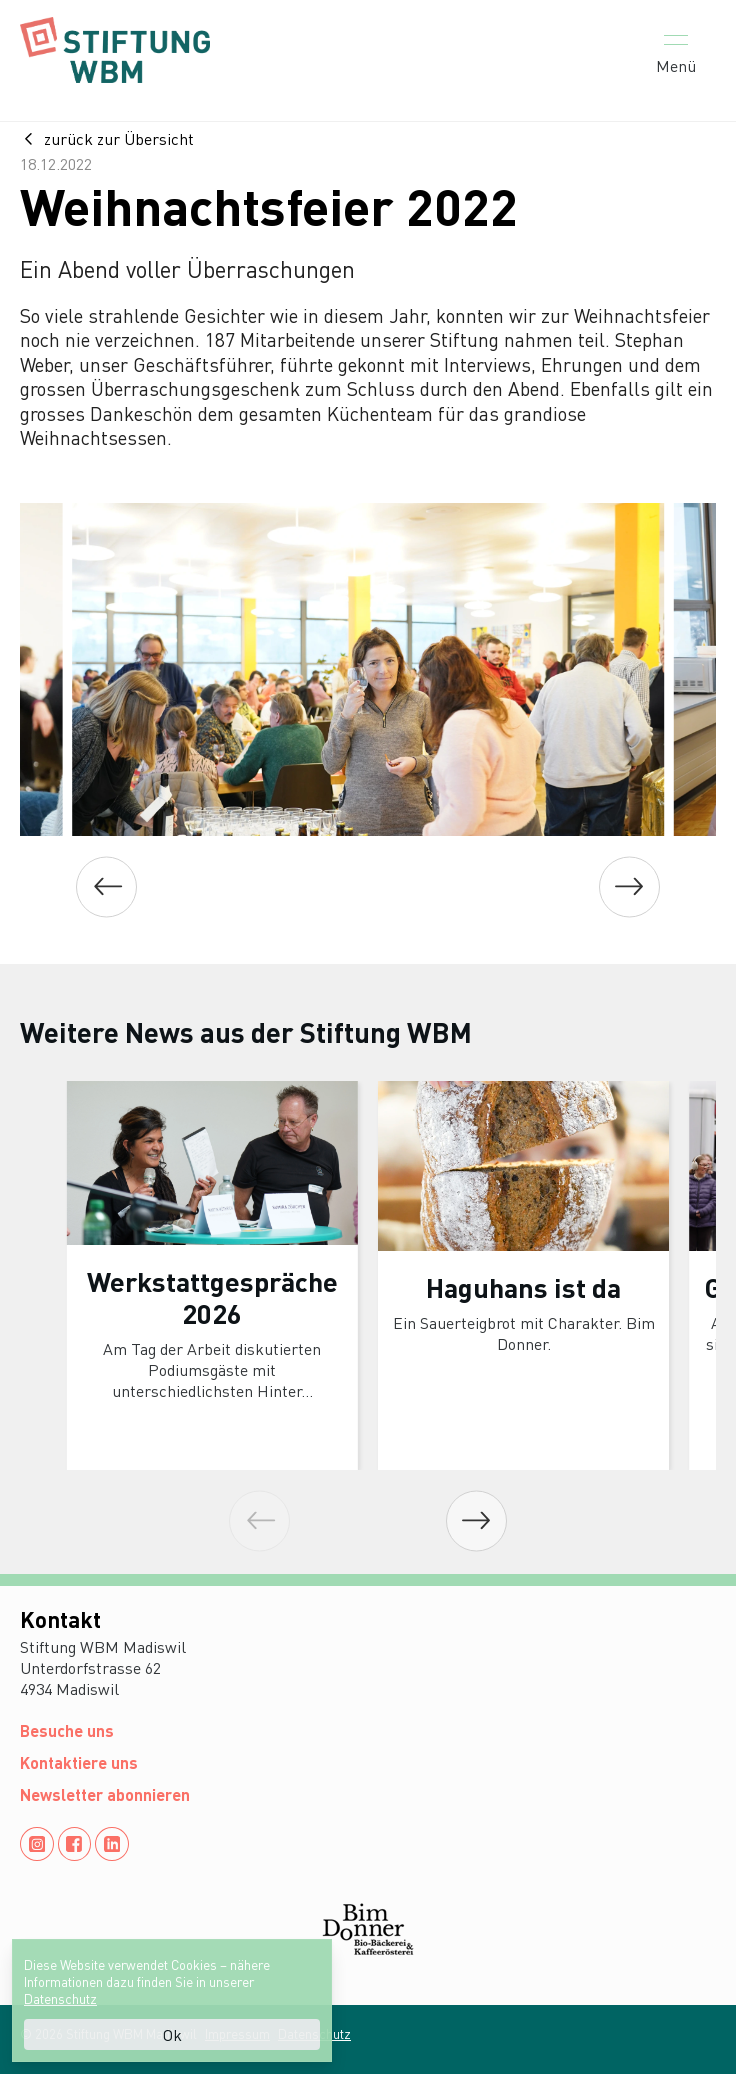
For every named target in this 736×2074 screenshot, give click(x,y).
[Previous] (106, 886)
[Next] (629, 886)
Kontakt (60, 1619)
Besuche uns (67, 1730)
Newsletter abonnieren (105, 1794)
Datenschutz (60, 1998)
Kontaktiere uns (79, 1762)
